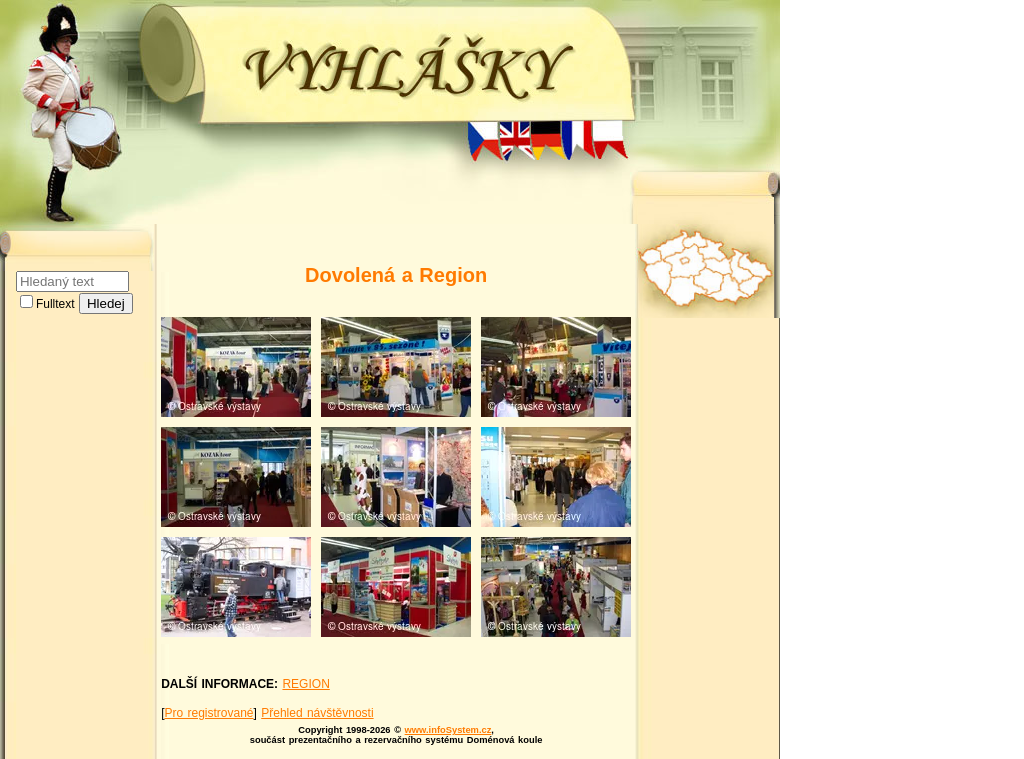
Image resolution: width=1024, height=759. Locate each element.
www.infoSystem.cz (448, 730)
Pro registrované (208, 713)
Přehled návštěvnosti (317, 713)
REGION (305, 684)
